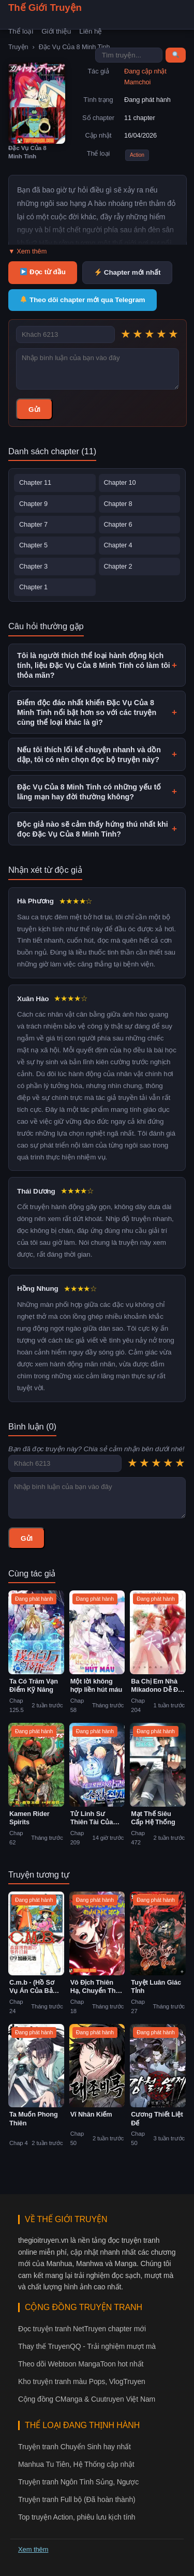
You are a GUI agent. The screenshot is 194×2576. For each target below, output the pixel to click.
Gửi (34, 409)
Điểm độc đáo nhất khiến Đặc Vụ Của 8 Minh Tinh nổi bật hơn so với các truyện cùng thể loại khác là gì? (97, 712)
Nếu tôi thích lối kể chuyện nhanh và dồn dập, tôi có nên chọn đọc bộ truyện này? (97, 755)
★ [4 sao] (161, 333)
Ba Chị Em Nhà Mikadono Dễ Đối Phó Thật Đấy (157, 1685)
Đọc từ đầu (43, 272)
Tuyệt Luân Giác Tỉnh (156, 1986)
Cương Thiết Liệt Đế (157, 2118)
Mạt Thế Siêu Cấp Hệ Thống (153, 1818)
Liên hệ (90, 31)
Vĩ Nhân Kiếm (91, 2114)
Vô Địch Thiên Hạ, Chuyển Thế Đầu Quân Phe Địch (95, 1987)
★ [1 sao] (126, 333)
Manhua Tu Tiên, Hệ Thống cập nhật (76, 2464)
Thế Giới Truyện (45, 7)
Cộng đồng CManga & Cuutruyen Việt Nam (86, 2399)
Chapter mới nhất (128, 272)
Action (137, 155)
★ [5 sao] (173, 333)
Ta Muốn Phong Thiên (33, 2118)
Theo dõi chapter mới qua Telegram (82, 300)
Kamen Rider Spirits (29, 1818)
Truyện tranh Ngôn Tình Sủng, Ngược (78, 2482)
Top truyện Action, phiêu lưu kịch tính (77, 2517)
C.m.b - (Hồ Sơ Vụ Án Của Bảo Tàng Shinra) (32, 1987)
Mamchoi (137, 82)
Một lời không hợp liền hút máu (96, 1685)
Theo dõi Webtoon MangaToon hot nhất (80, 2364)
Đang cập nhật (145, 71)
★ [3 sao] (149, 333)
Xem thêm (33, 2549)
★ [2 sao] (137, 333)
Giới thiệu (56, 31)
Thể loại (20, 31)
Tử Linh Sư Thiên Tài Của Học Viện (91, 1818)
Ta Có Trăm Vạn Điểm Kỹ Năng (33, 1685)
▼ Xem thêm (27, 251)
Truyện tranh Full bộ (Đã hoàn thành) (77, 2499)
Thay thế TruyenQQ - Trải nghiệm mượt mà (87, 2346)
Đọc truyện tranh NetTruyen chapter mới (82, 2329)
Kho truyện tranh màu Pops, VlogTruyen (81, 2381)
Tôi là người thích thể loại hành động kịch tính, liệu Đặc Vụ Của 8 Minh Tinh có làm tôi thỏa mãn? (97, 665)
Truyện (18, 47)
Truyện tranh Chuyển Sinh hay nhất (74, 2447)
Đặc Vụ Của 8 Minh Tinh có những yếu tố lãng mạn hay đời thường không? (97, 792)
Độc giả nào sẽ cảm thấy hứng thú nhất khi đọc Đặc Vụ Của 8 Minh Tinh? (97, 829)
